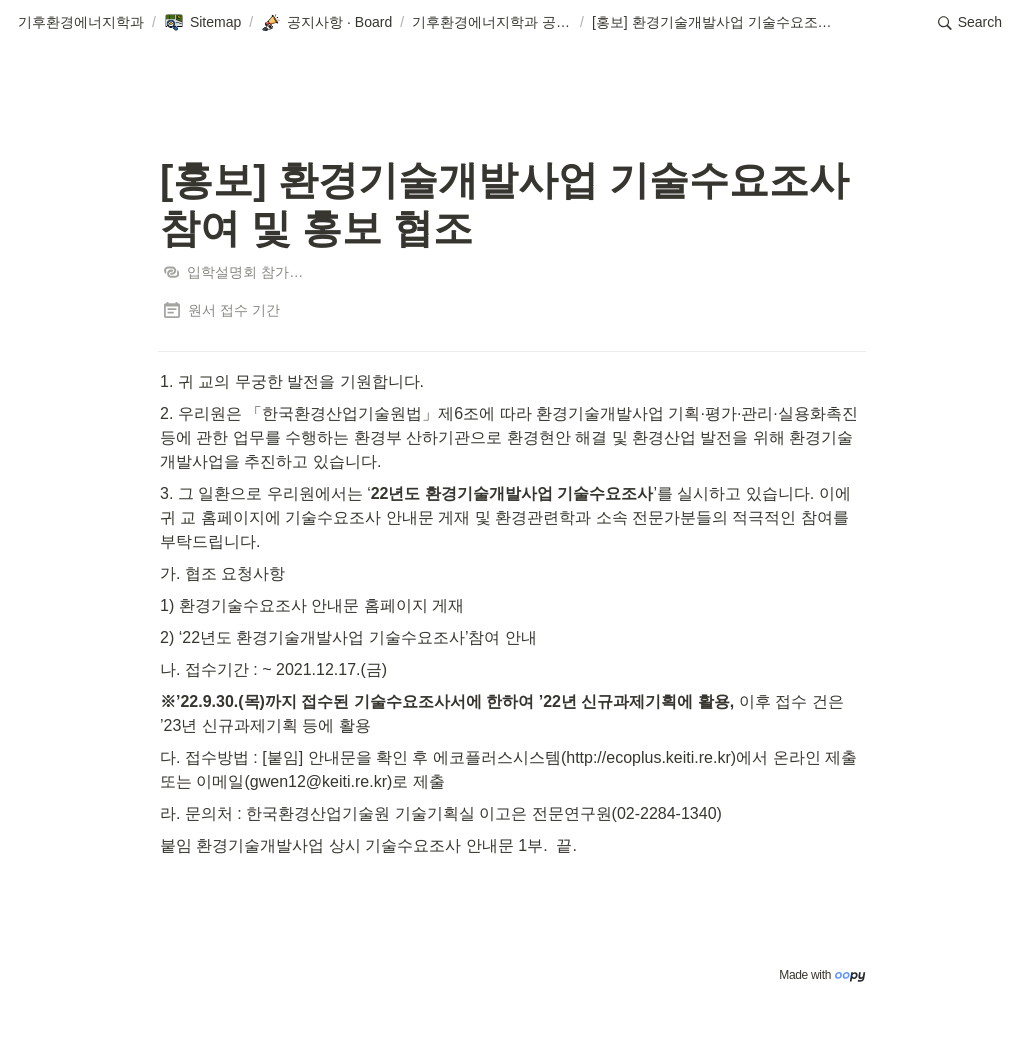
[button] (81, 23)
